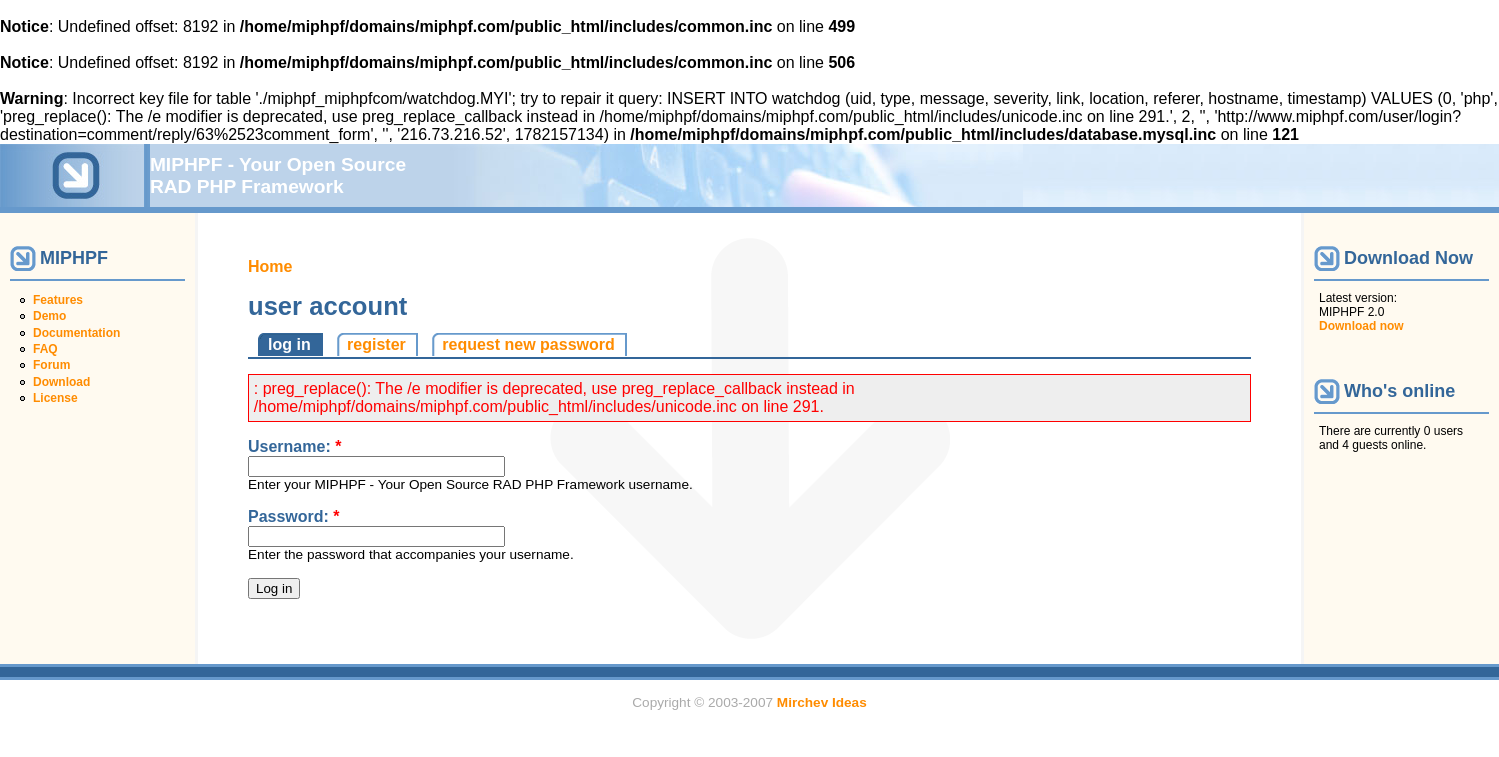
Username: (294, 446)
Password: (294, 516)
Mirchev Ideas (822, 702)
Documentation (76, 333)
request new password (528, 344)
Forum (51, 365)
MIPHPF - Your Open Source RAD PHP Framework (278, 175)
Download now (1361, 326)
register (376, 344)
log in (289, 344)
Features (58, 300)
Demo (49, 316)
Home (270, 266)
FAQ (45, 349)
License (55, 398)
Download (61, 382)
